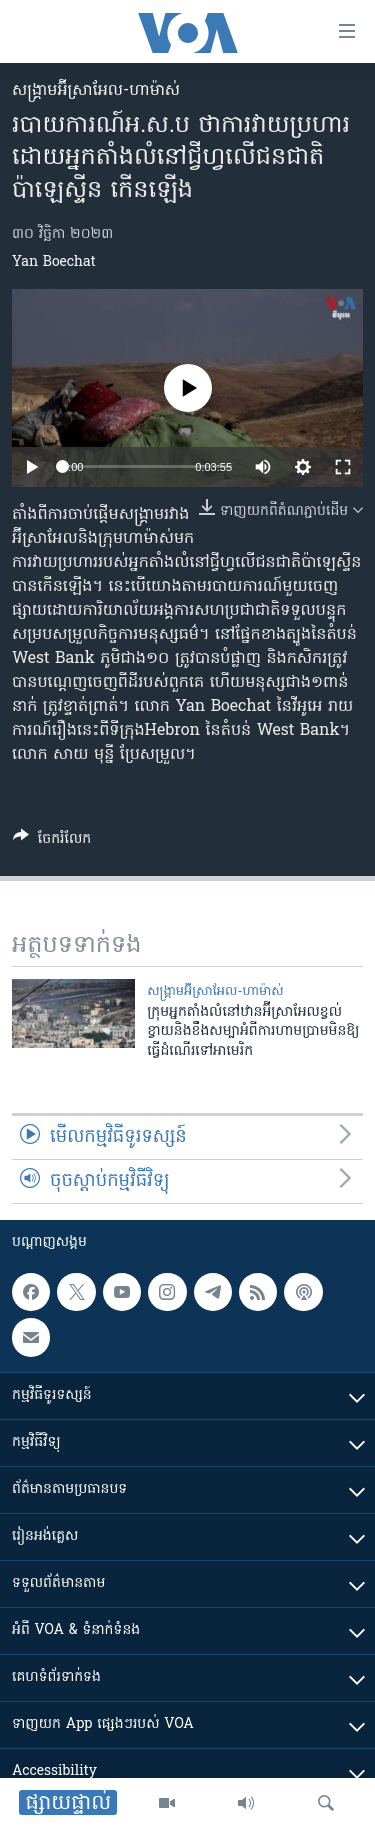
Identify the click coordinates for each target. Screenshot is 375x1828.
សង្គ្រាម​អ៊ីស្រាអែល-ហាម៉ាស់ (96, 91)
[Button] (52, 842)
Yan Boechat (54, 262)
